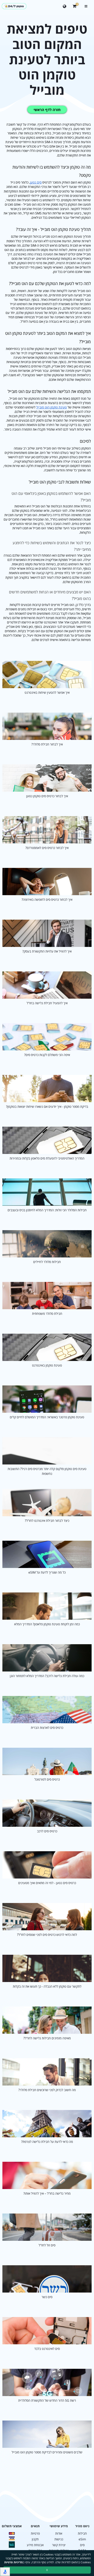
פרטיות (35, 2533)
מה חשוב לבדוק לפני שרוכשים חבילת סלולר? (47, 2090)
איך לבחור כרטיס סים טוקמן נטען (47, 796)
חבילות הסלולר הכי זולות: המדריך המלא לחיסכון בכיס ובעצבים (47, 1210)
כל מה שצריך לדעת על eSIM (47, 1572)
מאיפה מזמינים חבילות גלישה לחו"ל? (47, 2038)
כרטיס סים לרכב (47, 1831)
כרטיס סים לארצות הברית (47, 1727)
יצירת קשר (59, 2545)
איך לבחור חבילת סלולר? (47, 744)
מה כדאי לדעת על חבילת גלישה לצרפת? (47, 2141)
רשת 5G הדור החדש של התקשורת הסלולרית (47, 2400)
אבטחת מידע (35, 2545)
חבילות (82, 2533)
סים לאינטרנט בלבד (47, 2348)
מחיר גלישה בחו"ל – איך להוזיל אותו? (47, 2193)
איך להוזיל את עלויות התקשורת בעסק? (47, 951)
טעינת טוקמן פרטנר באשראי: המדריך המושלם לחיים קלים (47, 1417)
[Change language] (64, 6)
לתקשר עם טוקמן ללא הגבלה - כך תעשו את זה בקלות (47, 1986)
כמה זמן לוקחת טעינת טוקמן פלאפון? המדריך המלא (47, 1624)
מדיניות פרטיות (13, 2562)
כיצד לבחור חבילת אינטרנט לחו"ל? (47, 1520)
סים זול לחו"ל (47, 2245)
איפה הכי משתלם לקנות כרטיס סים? (47, 1055)
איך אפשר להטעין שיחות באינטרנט (47, 692)
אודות (58, 2533)
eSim (82, 2539)
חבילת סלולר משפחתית (47, 1313)
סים (82, 2545)
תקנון (35, 2539)
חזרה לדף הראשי (47, 109)
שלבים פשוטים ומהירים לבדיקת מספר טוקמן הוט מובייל (47, 2452)
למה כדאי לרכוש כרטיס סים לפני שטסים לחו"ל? (47, 1934)
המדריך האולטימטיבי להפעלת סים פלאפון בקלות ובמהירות (47, 1158)
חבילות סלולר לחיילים (47, 1262)
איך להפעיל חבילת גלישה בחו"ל (47, 1003)
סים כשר (47, 2297)
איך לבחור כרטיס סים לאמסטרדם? (47, 848)
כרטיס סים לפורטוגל (47, 1779)
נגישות (58, 2539)
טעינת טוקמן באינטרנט (47, 1365)
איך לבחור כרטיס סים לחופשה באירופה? (47, 899)
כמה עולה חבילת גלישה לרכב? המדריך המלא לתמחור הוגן (47, 1676)
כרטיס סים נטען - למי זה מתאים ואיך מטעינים (47, 1883)
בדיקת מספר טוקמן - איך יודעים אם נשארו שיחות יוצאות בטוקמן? (47, 1106)
